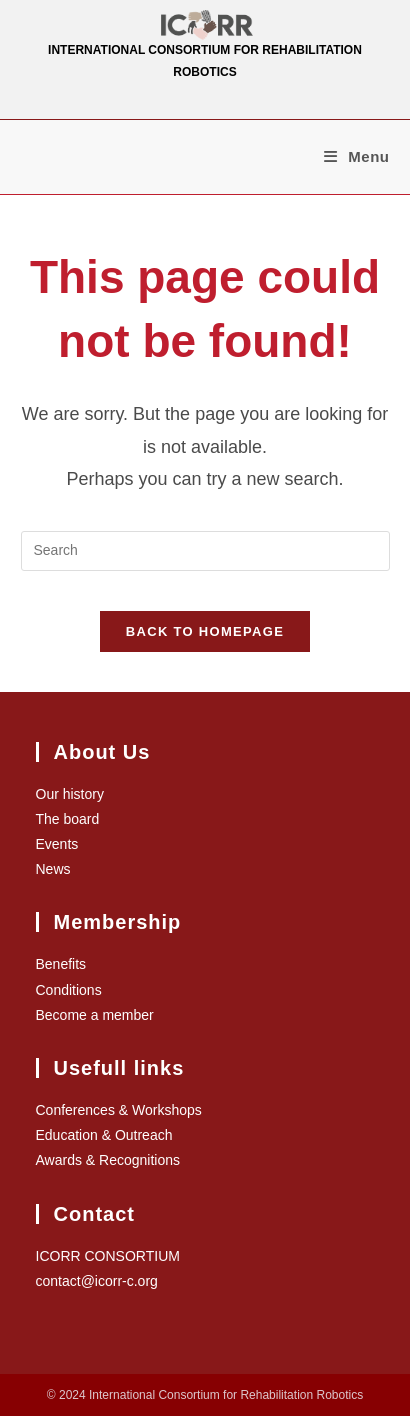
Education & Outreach (104, 1135)
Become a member (95, 1015)
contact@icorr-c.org (97, 1281)
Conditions (69, 990)
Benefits (61, 964)
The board (68, 819)
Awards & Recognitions (108, 1160)
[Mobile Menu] (356, 156)
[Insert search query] (205, 551)
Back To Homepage (205, 631)
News (53, 869)
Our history (70, 794)
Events (57, 844)
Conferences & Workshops (119, 1110)
